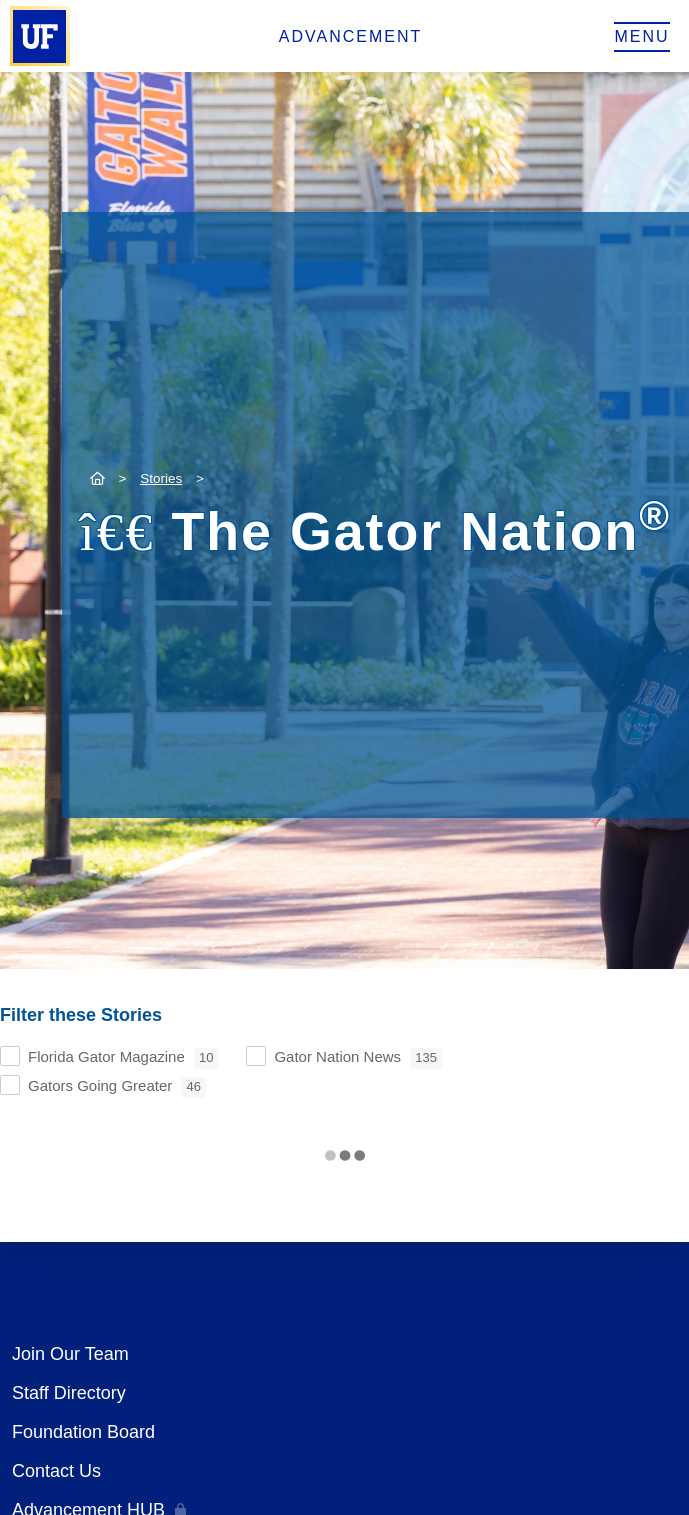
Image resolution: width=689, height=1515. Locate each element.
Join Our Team (70, 1354)
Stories (161, 478)
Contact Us (56, 1471)
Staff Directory (69, 1393)
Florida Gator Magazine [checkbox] (123, 1058)
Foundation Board (83, 1432)
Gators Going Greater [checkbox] (117, 1087)
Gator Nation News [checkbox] (358, 1058)
